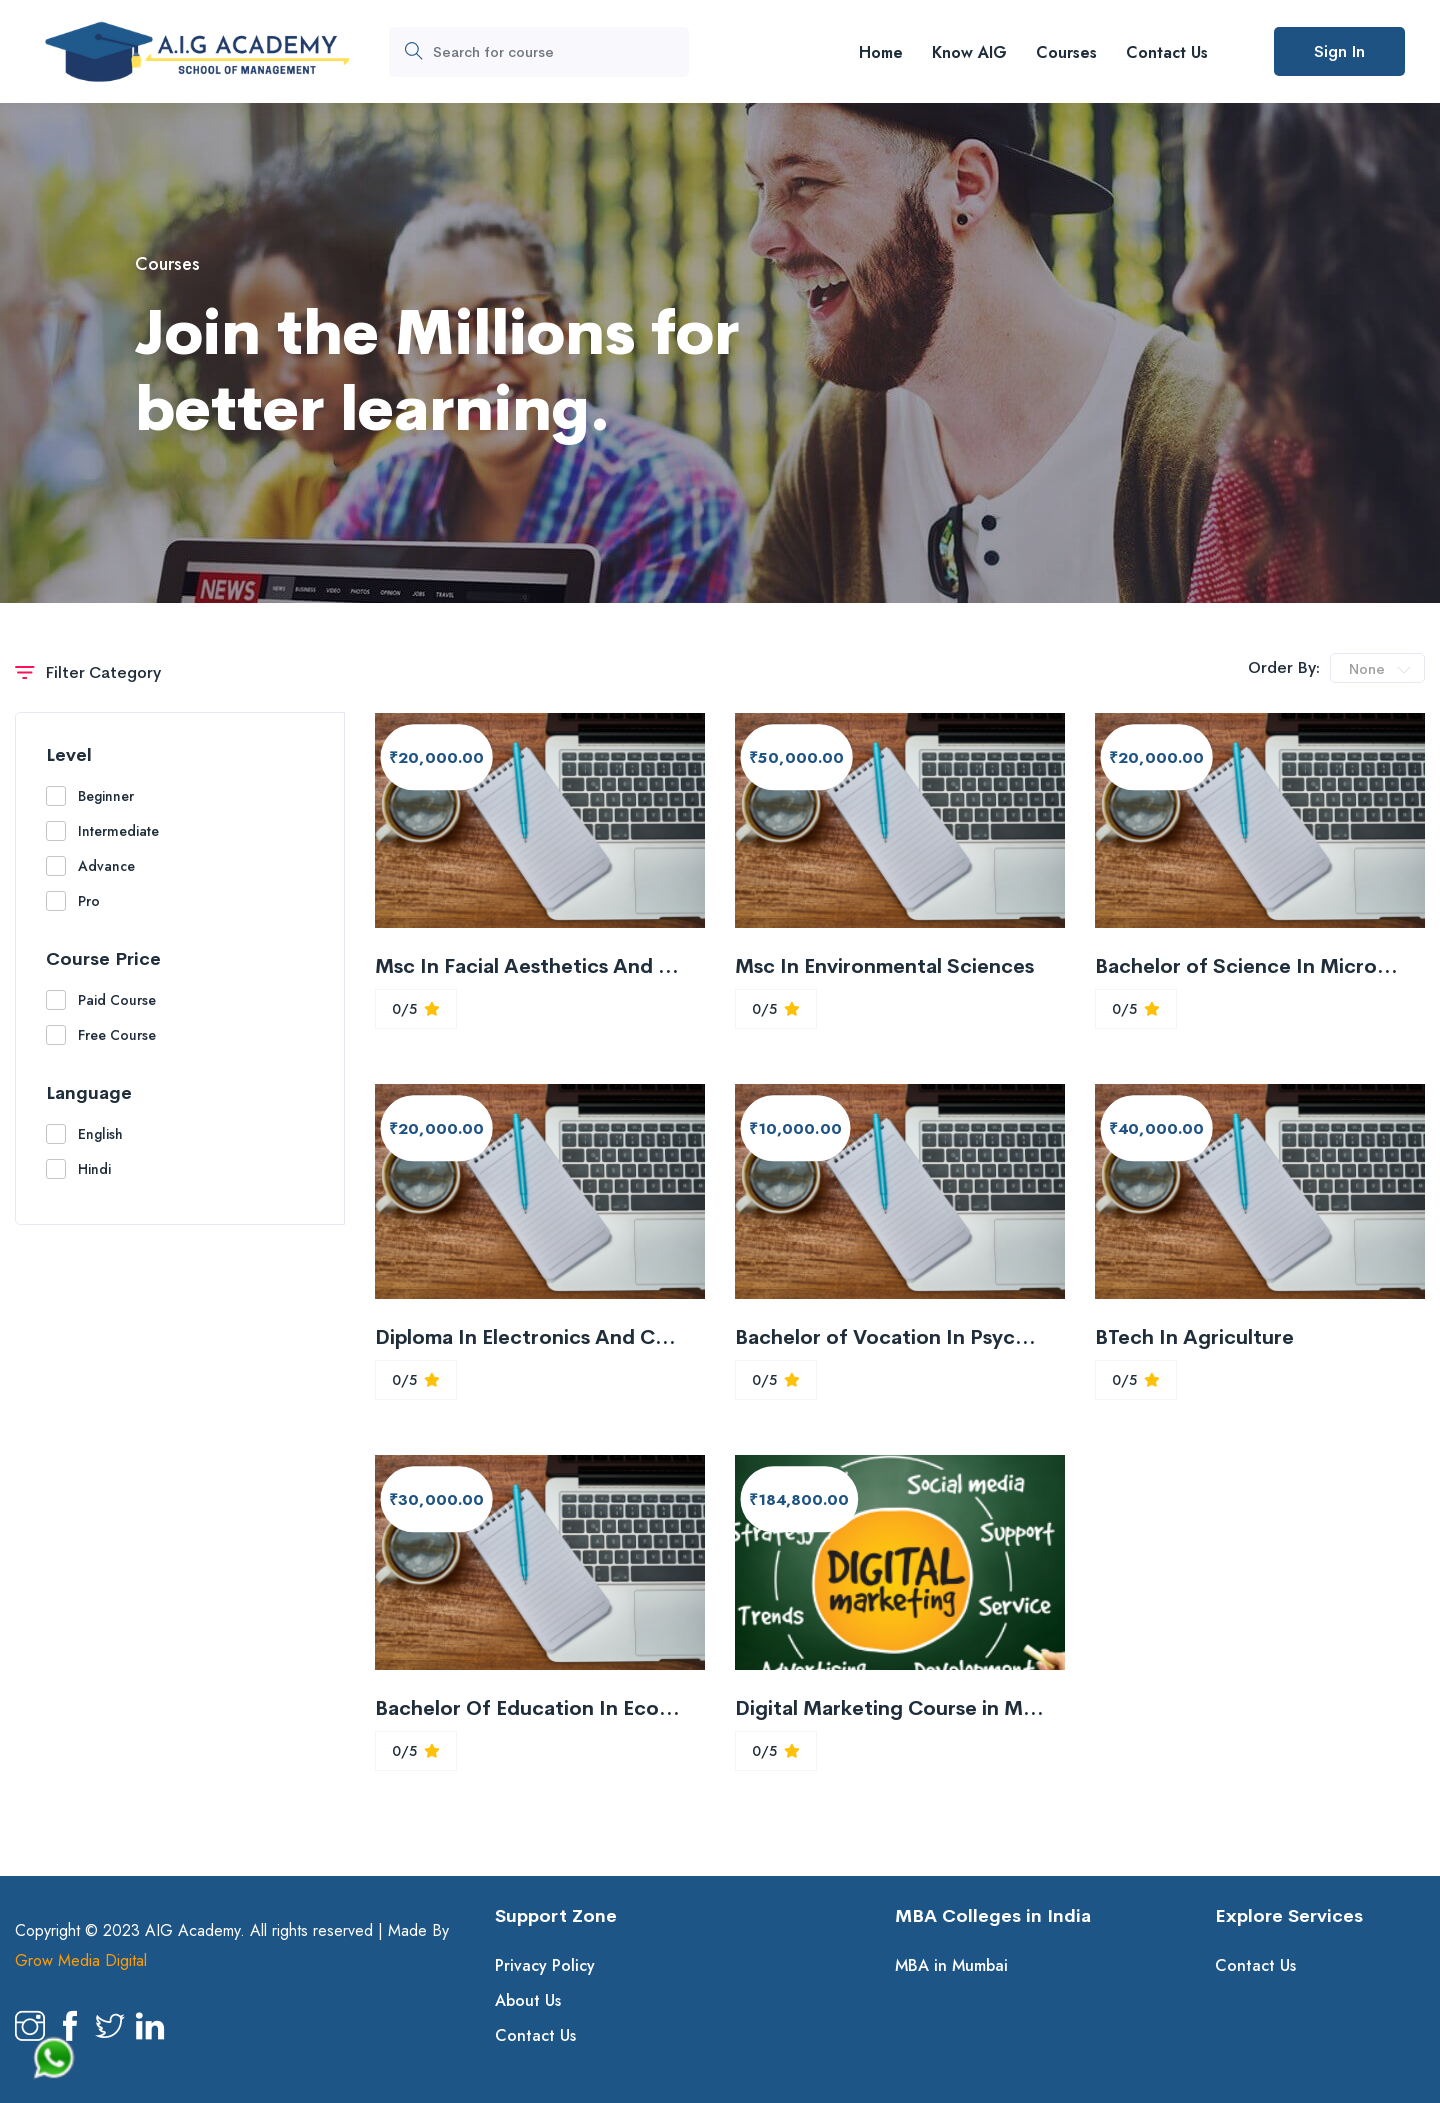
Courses (1066, 52)
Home (881, 52)
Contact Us (1167, 52)
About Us (528, 2000)
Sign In (1339, 51)
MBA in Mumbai (951, 1965)
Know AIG (969, 52)
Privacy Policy (545, 1965)
